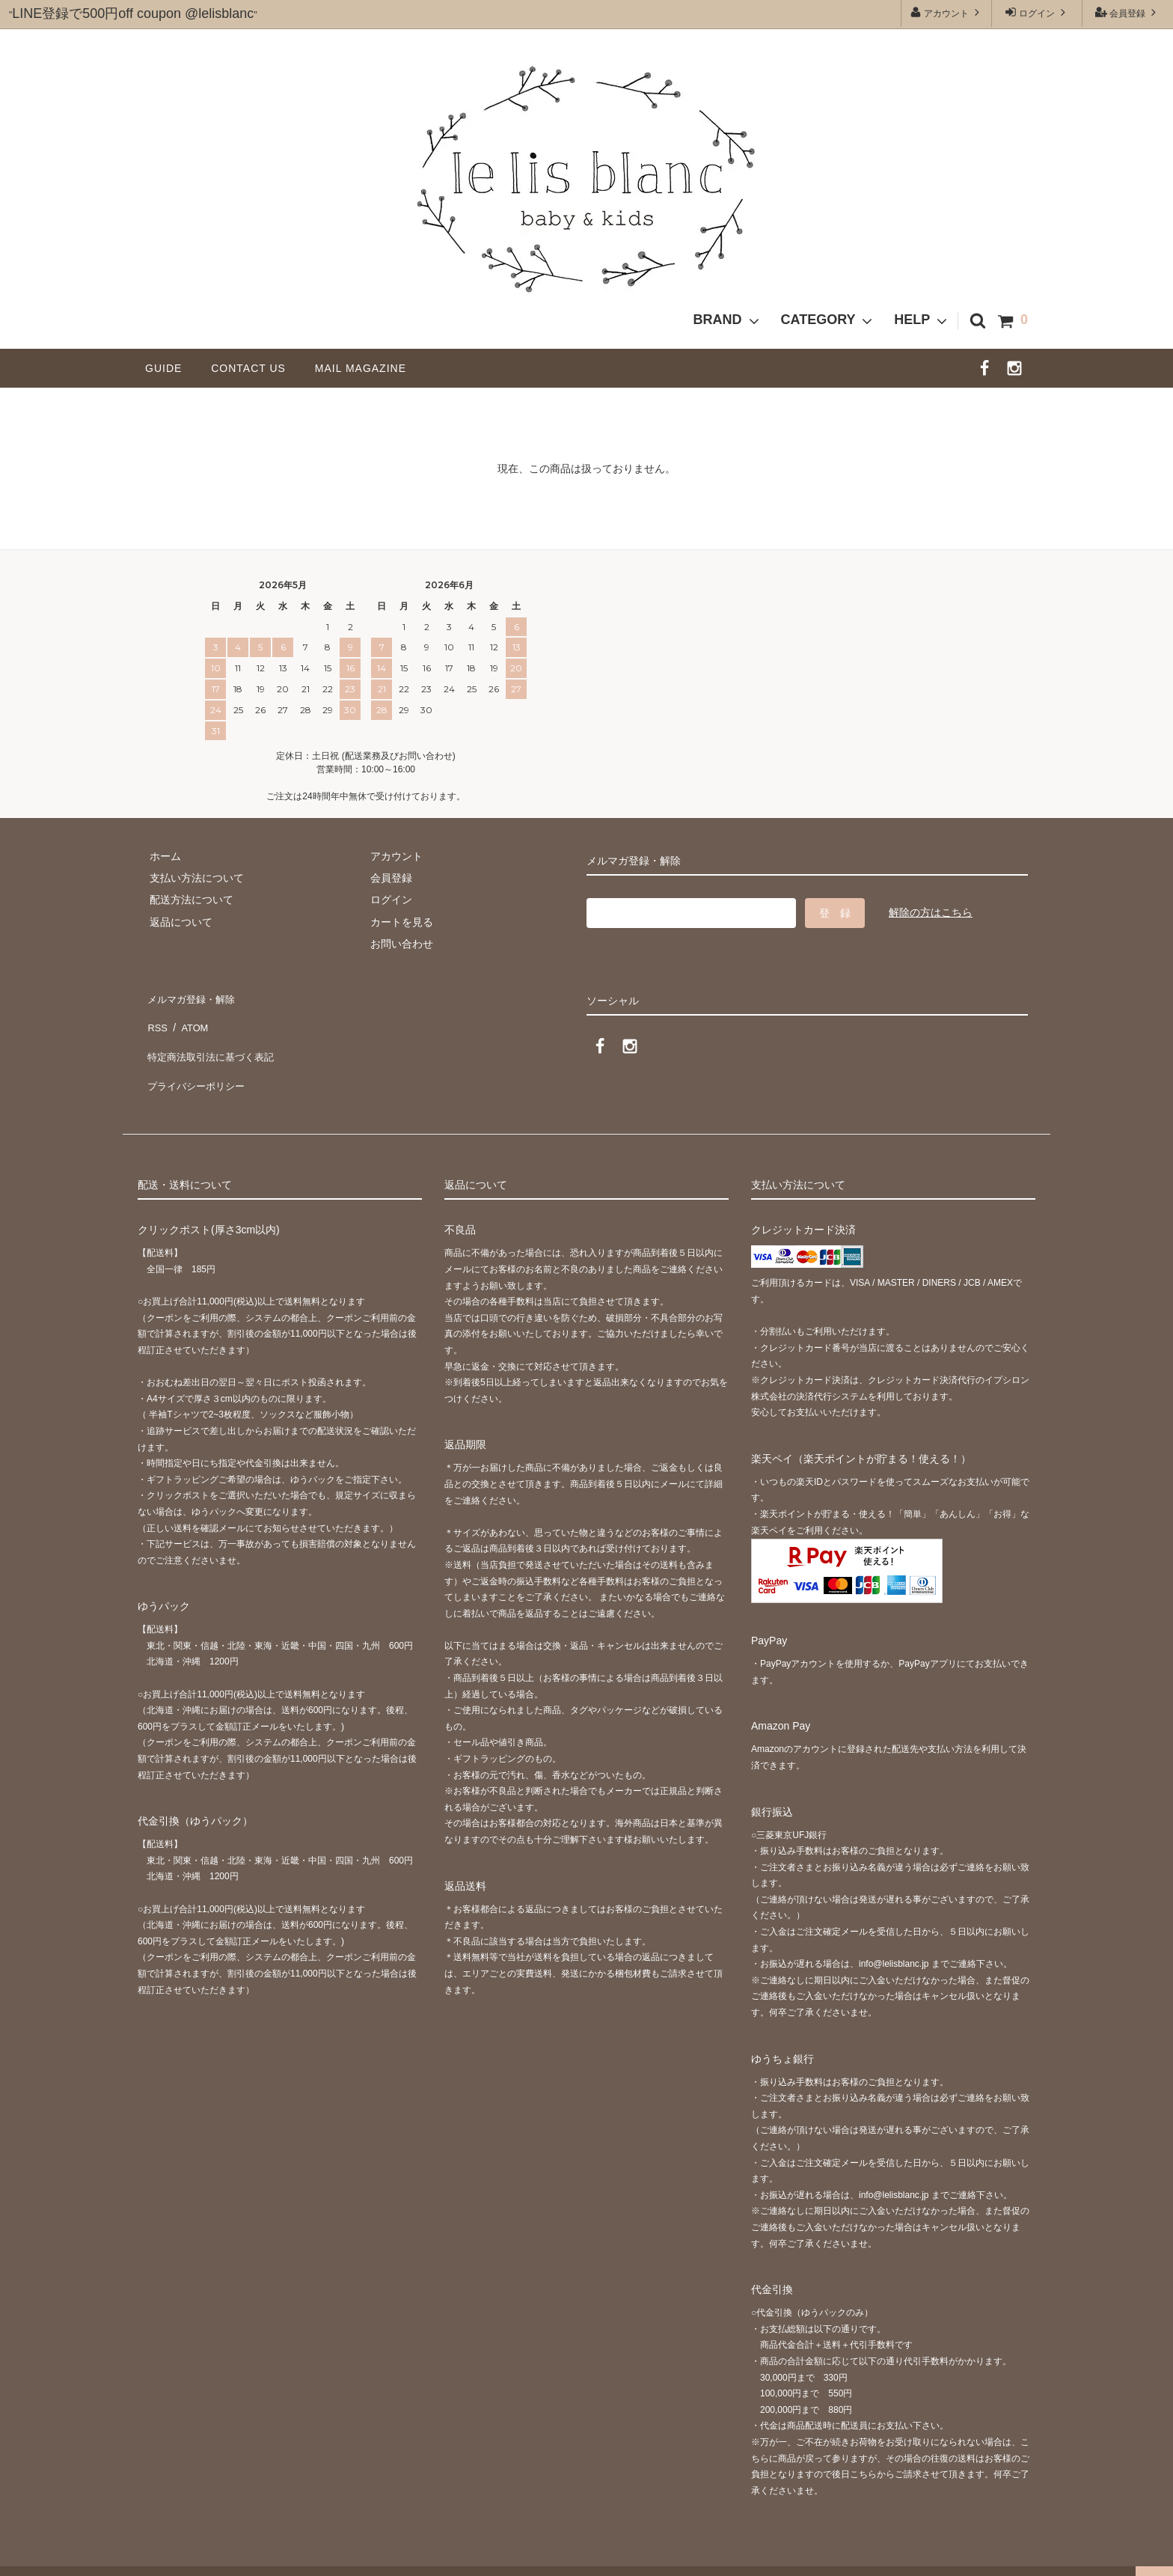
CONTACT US (254, 368)
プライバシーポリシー (197, 1062)
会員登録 (1127, 12)
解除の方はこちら (931, 912)
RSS (156, 1018)
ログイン (1037, 12)
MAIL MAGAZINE (360, 368)
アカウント (947, 12)
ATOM (189, 1018)
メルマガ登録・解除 (192, 995)
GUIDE (169, 368)
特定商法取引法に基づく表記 (213, 1040)
